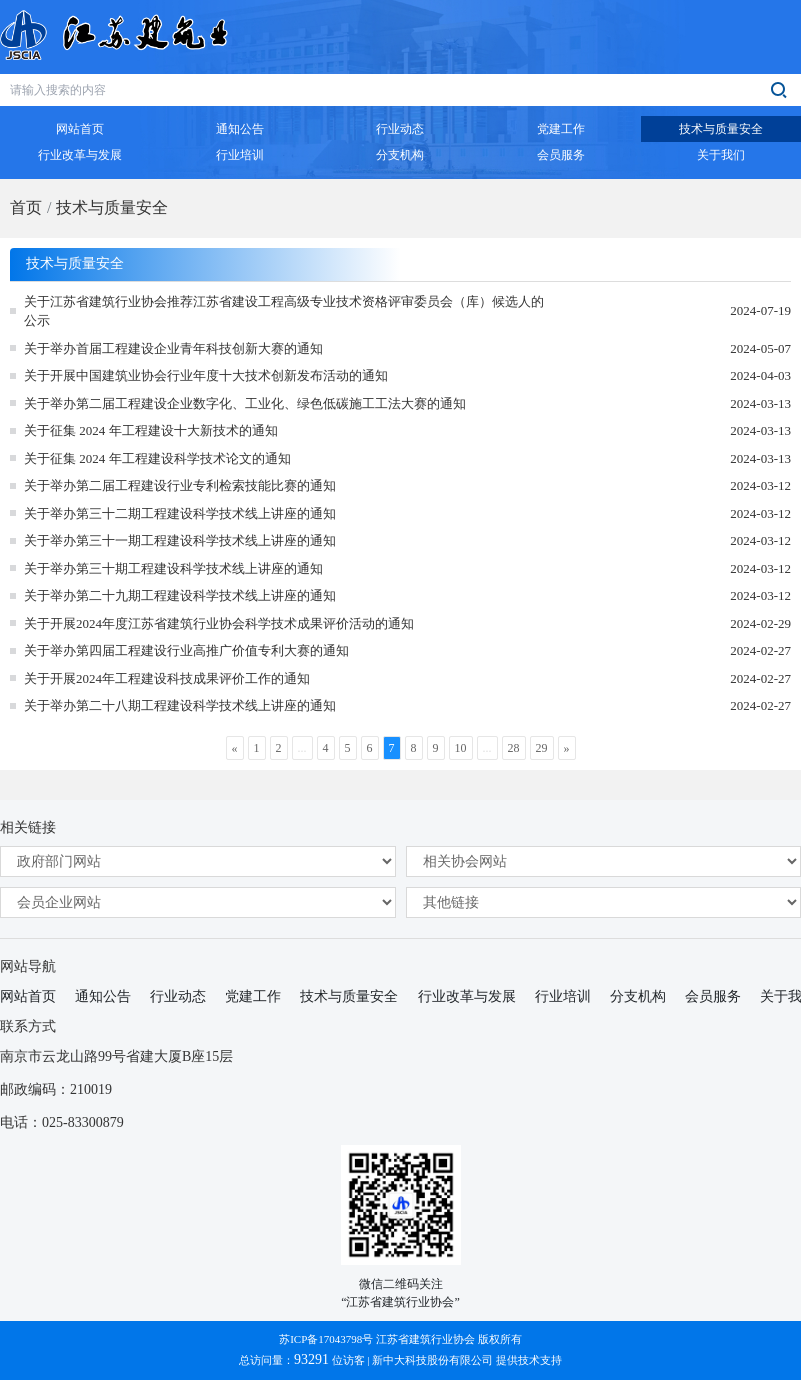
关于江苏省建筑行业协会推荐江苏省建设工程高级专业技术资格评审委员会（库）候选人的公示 (284, 311)
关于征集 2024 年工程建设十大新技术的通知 (151, 430)
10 (461, 748)
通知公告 (103, 996)
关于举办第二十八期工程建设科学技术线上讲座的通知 (180, 705)
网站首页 (28, 996)
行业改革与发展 (467, 996)
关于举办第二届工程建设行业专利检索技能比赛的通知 (180, 485)
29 (542, 748)
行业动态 (178, 996)
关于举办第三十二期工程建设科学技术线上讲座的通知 (180, 513)
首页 (26, 207)
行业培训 (563, 996)
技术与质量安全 (112, 207)
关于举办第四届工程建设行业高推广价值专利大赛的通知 (186, 650)
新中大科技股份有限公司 (432, 1360)
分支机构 (638, 996)
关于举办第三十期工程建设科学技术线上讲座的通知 (173, 568)
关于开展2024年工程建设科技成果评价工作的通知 (167, 678)
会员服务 (713, 996)
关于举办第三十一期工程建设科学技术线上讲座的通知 (180, 540)
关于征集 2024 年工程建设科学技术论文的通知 (157, 458)
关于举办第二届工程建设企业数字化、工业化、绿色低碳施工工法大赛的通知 (245, 403)
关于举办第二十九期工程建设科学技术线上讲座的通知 (180, 595)
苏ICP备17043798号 (326, 1339)
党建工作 (253, 996)
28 (514, 748)
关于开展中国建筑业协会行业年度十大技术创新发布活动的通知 (206, 375)
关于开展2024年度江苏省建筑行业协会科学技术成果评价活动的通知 (219, 623)
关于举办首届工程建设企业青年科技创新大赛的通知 (173, 348)
